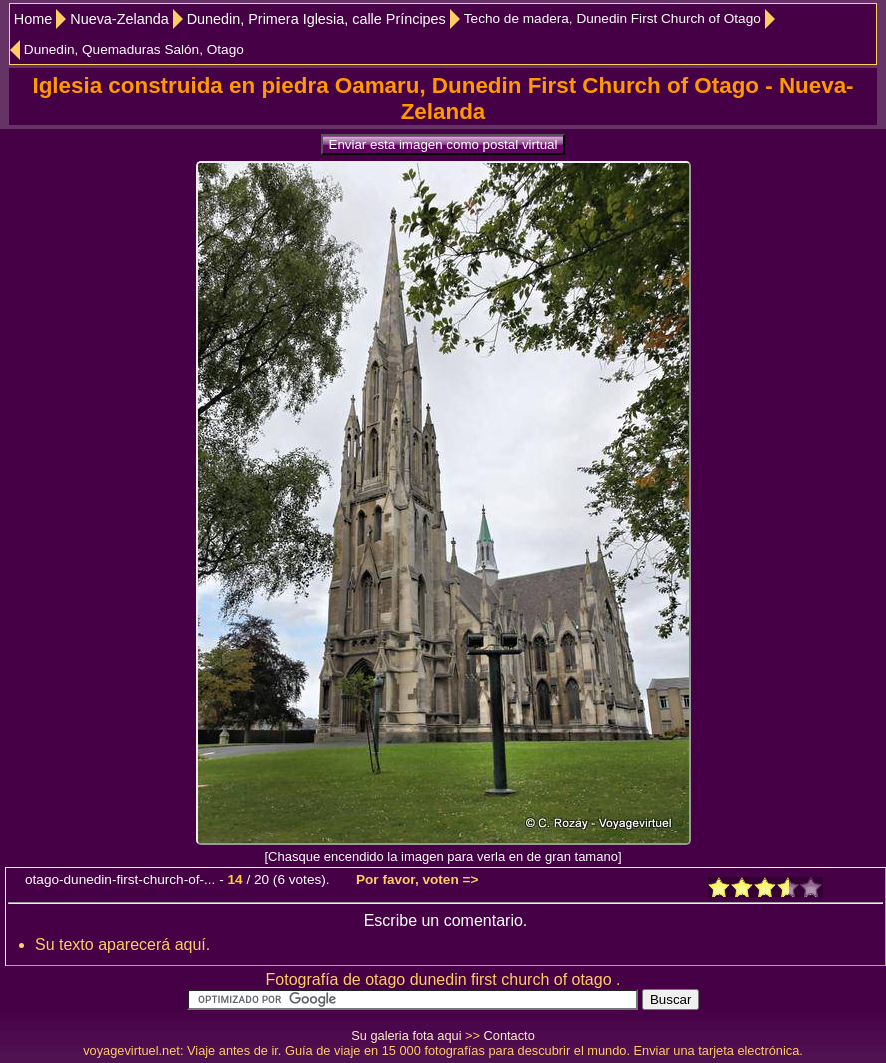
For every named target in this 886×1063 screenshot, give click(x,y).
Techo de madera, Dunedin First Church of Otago (612, 18)
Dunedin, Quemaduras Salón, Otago (134, 49)
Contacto (509, 1035)
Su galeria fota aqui (406, 1035)
